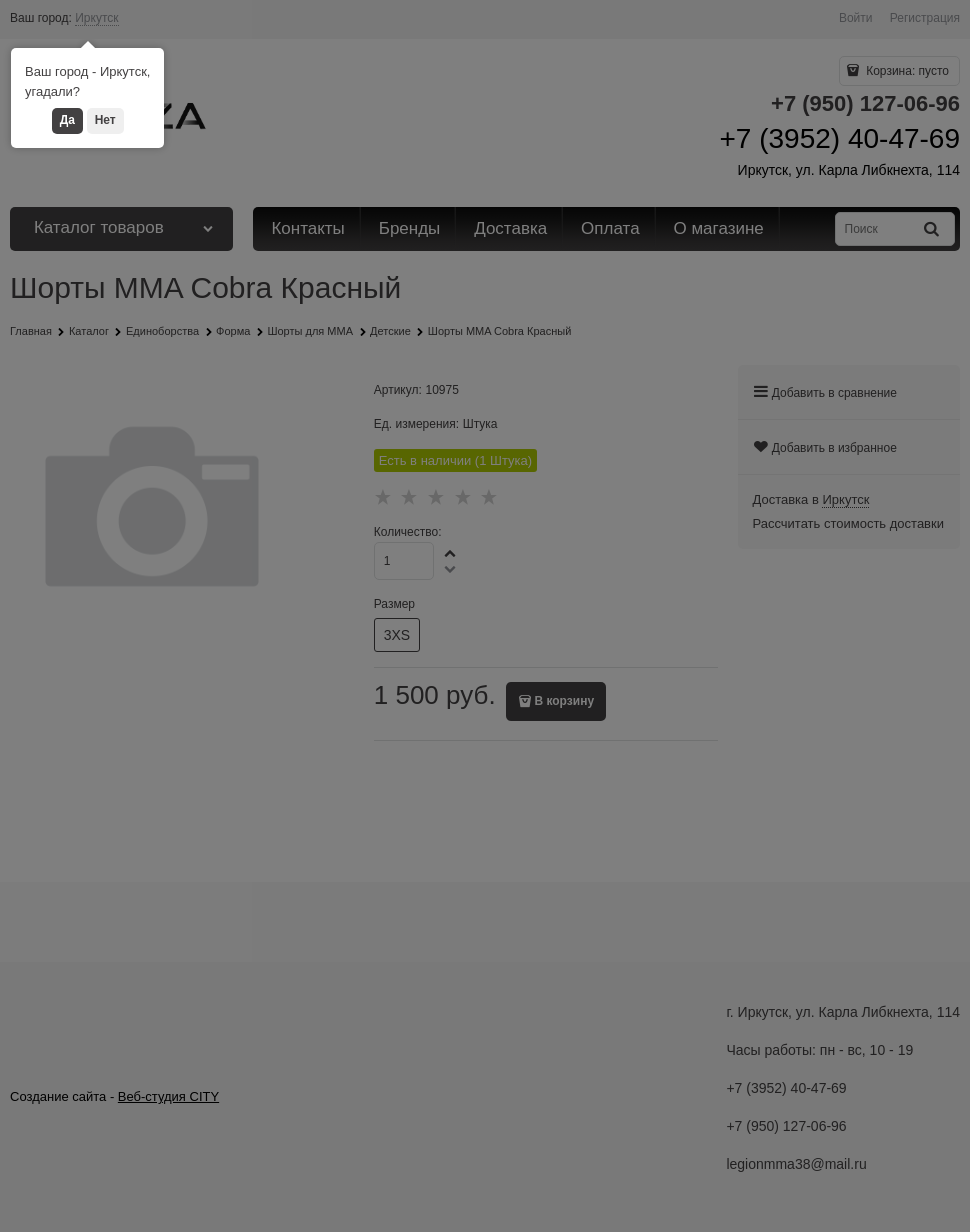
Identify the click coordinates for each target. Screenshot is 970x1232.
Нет (105, 120)
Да (67, 120)
